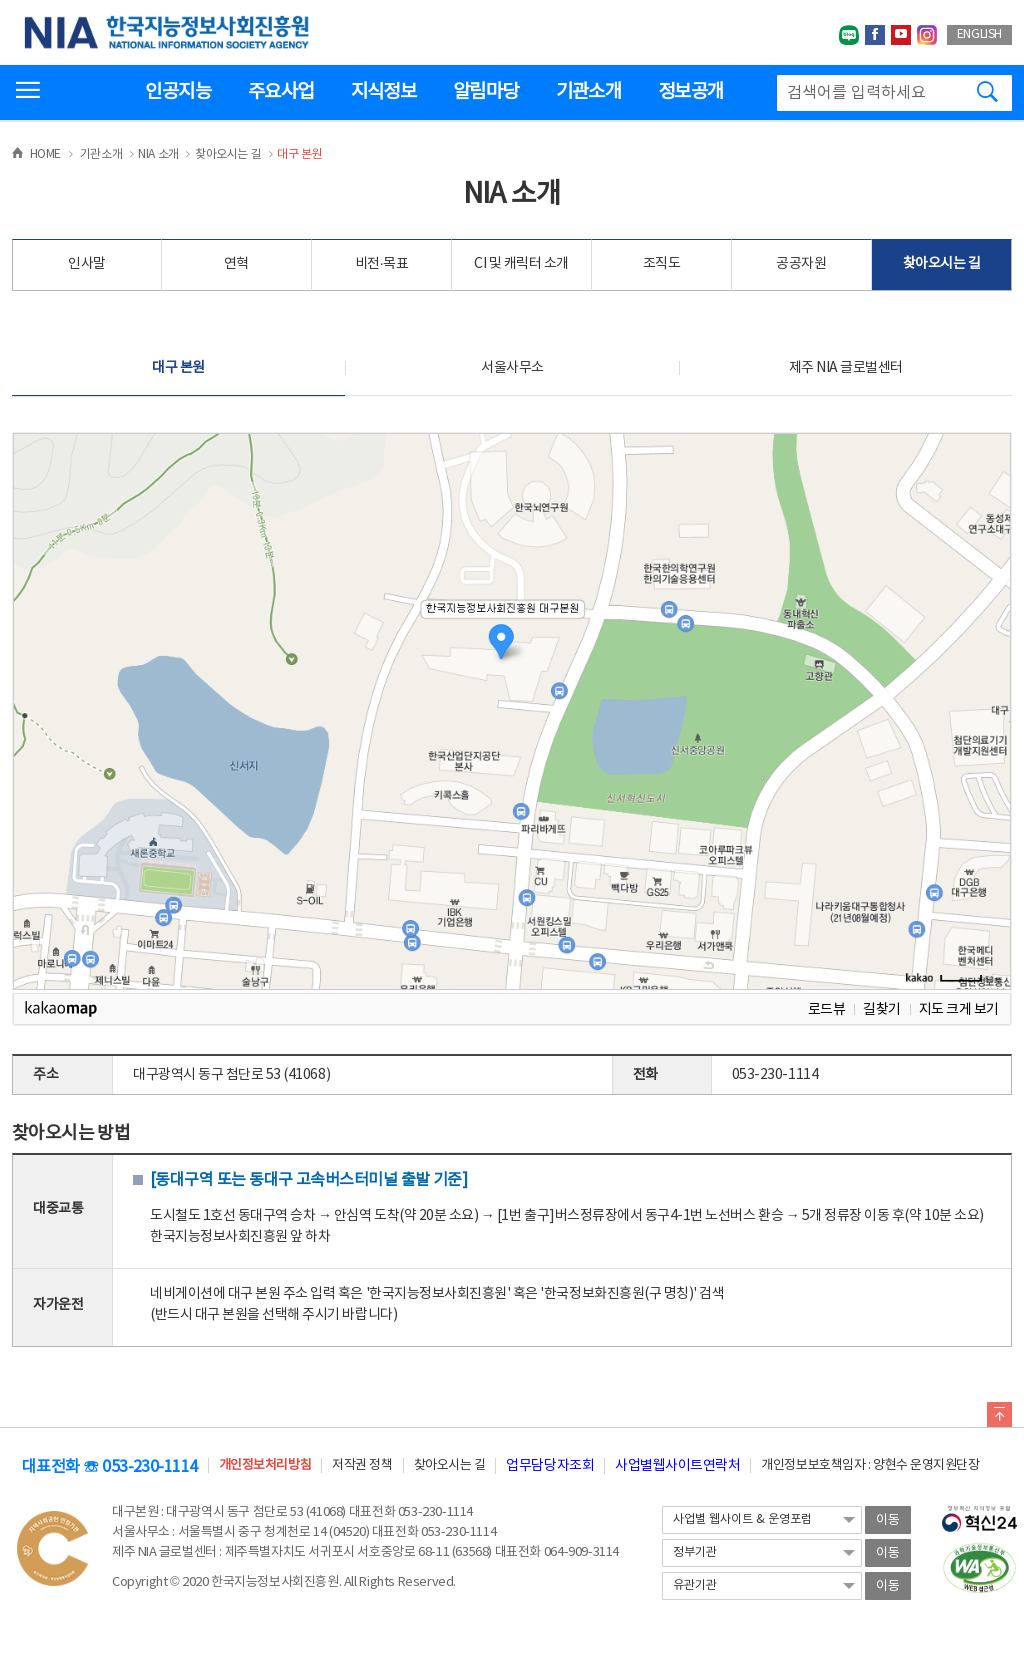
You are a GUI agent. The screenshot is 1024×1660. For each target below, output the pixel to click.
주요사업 (280, 92)
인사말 (87, 264)
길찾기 (882, 1009)
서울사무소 (512, 368)
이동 (888, 1520)
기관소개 (588, 92)
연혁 (236, 264)
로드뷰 (827, 1009)
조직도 (662, 264)
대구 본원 (178, 368)
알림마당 (485, 92)
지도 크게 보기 (959, 1009)
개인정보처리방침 (265, 1465)
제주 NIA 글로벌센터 (846, 368)
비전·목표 (382, 264)
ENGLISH (979, 34)
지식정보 (383, 92)
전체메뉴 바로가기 (0, 0)
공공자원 (801, 264)
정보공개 (690, 92)
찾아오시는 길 (942, 264)
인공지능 (177, 92)
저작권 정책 (362, 1465)
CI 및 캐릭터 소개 (521, 264)
